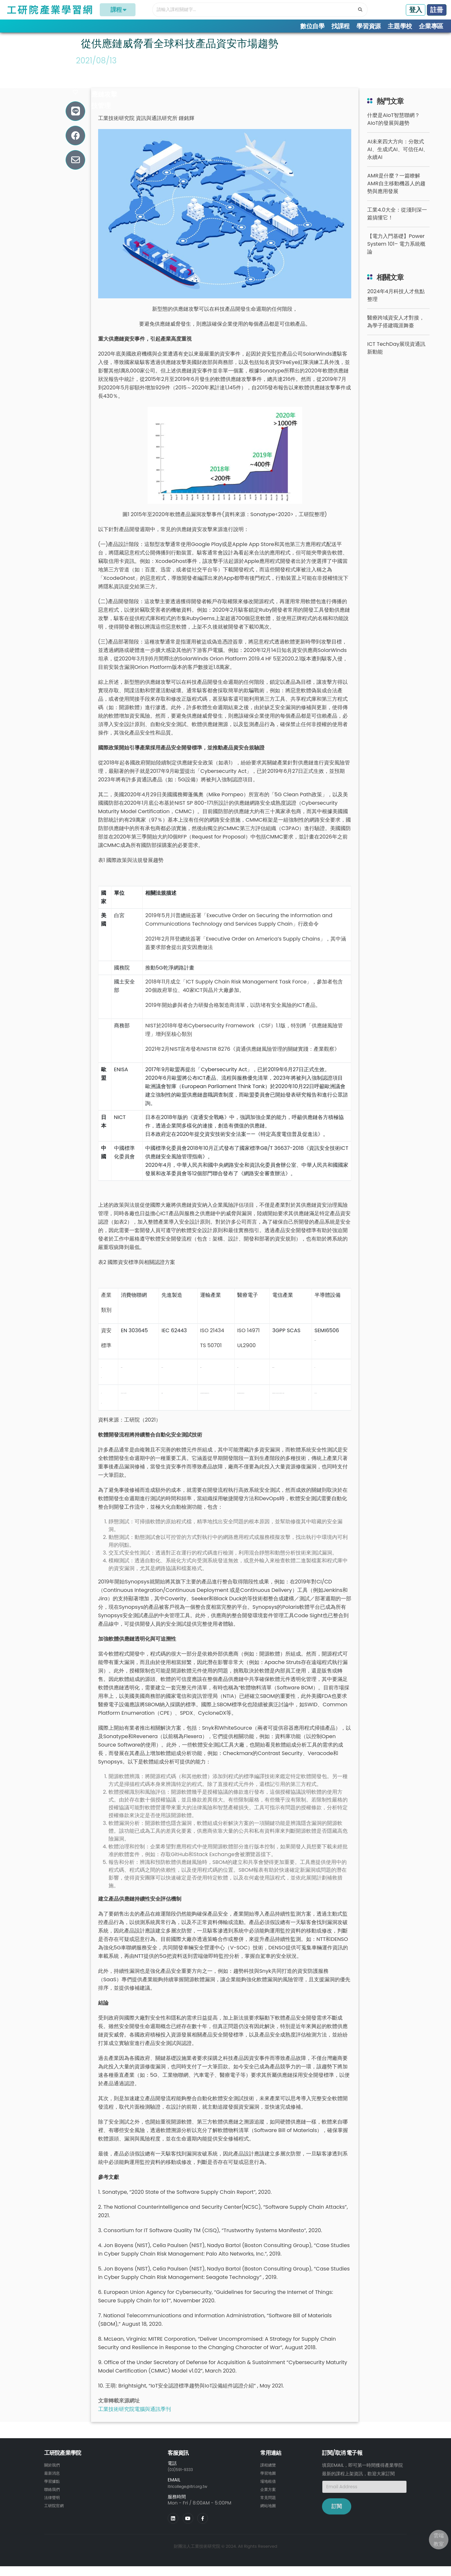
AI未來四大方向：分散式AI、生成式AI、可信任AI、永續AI (397, 161)
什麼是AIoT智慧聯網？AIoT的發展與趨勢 (393, 131)
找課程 (340, 26)
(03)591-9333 (183, 2481)
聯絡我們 (53, 2500)
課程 (117, 10)
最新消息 (53, 2484)
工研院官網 (55, 2516)
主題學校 (400, 26)
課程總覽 (269, 2477)
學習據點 (53, 2492)
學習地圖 (269, 2484)
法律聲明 (53, 2508)
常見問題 (269, 2508)
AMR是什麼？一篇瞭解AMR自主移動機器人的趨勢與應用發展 (396, 195)
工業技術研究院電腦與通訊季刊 (134, 2421)
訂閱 (336, 2518)
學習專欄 (68, 39)
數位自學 (312, 26)
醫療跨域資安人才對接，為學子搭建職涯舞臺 (395, 333)
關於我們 (53, 2477)
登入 (415, 9)
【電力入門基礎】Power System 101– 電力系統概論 (396, 255)
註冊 (436, 9)
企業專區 (431, 26)
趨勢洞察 (98, 39)
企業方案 (269, 2500)
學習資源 (368, 26)
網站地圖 (269, 2516)
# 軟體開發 (94, 94)
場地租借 (269, 2492)
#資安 (87, 83)
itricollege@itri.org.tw (192, 2498)
